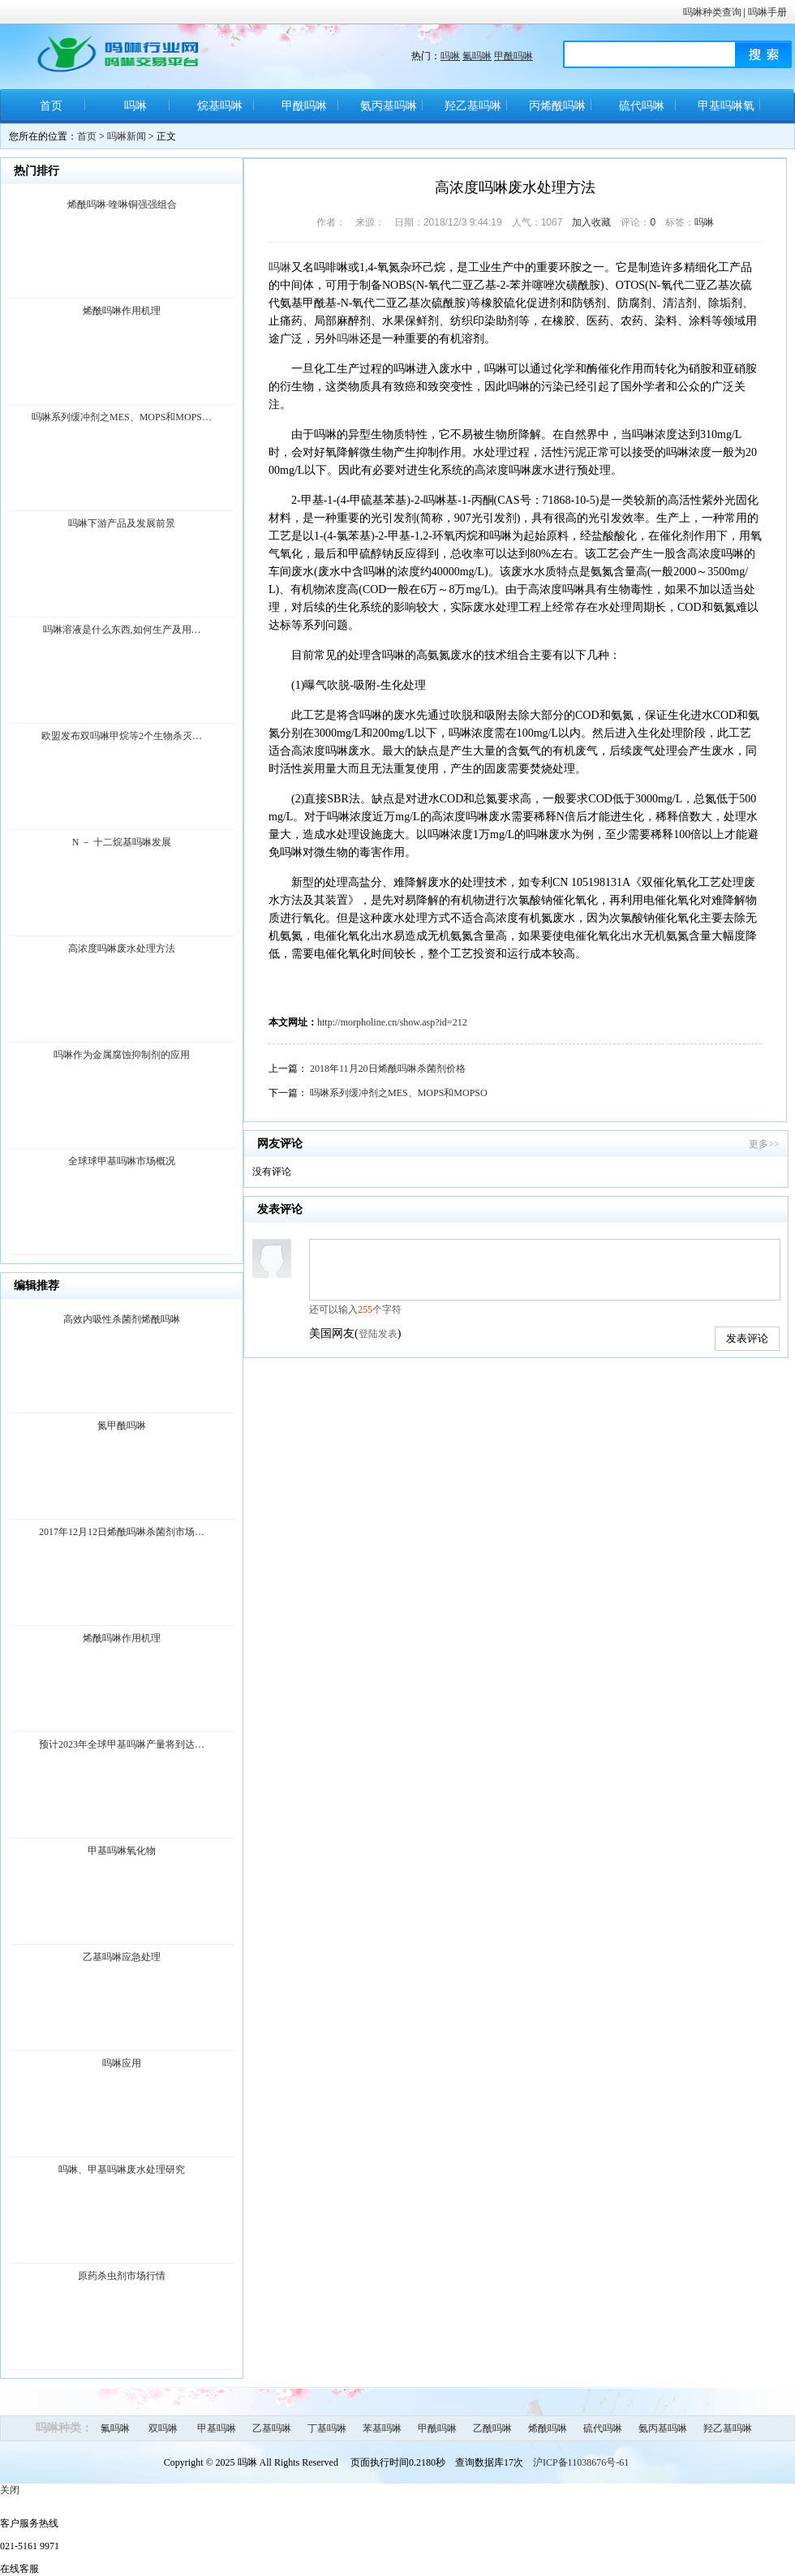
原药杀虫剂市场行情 (121, 2275)
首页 (51, 106)
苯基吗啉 (382, 2428)
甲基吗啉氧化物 (726, 111)
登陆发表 (378, 1334)
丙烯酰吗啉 (557, 106)
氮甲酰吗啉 (121, 1425)
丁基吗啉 (326, 2428)
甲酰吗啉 (513, 56)
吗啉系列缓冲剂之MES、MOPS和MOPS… (122, 417)
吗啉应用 (121, 2063)
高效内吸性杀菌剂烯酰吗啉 (121, 1319)
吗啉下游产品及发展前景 (121, 523)
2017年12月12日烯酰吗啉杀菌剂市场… (121, 1531)
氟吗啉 (477, 56)
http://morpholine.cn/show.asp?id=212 (392, 1022)
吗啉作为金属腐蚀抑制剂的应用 (122, 1054)
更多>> (764, 1144)
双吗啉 (163, 2428)
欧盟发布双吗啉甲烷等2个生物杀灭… (121, 736)
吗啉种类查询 (712, 12)
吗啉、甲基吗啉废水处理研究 (121, 2169)
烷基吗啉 (220, 106)
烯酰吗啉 (547, 2428)
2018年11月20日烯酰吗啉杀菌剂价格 (388, 1068)
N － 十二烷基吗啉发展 (122, 842)
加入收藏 (591, 222)
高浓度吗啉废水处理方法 (121, 948)
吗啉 (450, 56)
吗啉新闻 (126, 136)
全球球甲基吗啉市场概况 (121, 1161)
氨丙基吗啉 (388, 106)
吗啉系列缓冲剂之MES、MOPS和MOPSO (399, 1093)
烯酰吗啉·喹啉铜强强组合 (122, 204)
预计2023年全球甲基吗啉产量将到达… (121, 1744)
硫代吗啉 (641, 106)
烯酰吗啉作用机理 (122, 310)
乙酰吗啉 (492, 2428)
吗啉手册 (767, 12)
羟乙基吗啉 (473, 106)
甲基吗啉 (216, 2428)
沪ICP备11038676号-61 (581, 2462)
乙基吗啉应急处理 (122, 1957)
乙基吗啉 (271, 2428)
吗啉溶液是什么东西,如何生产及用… (122, 629)
